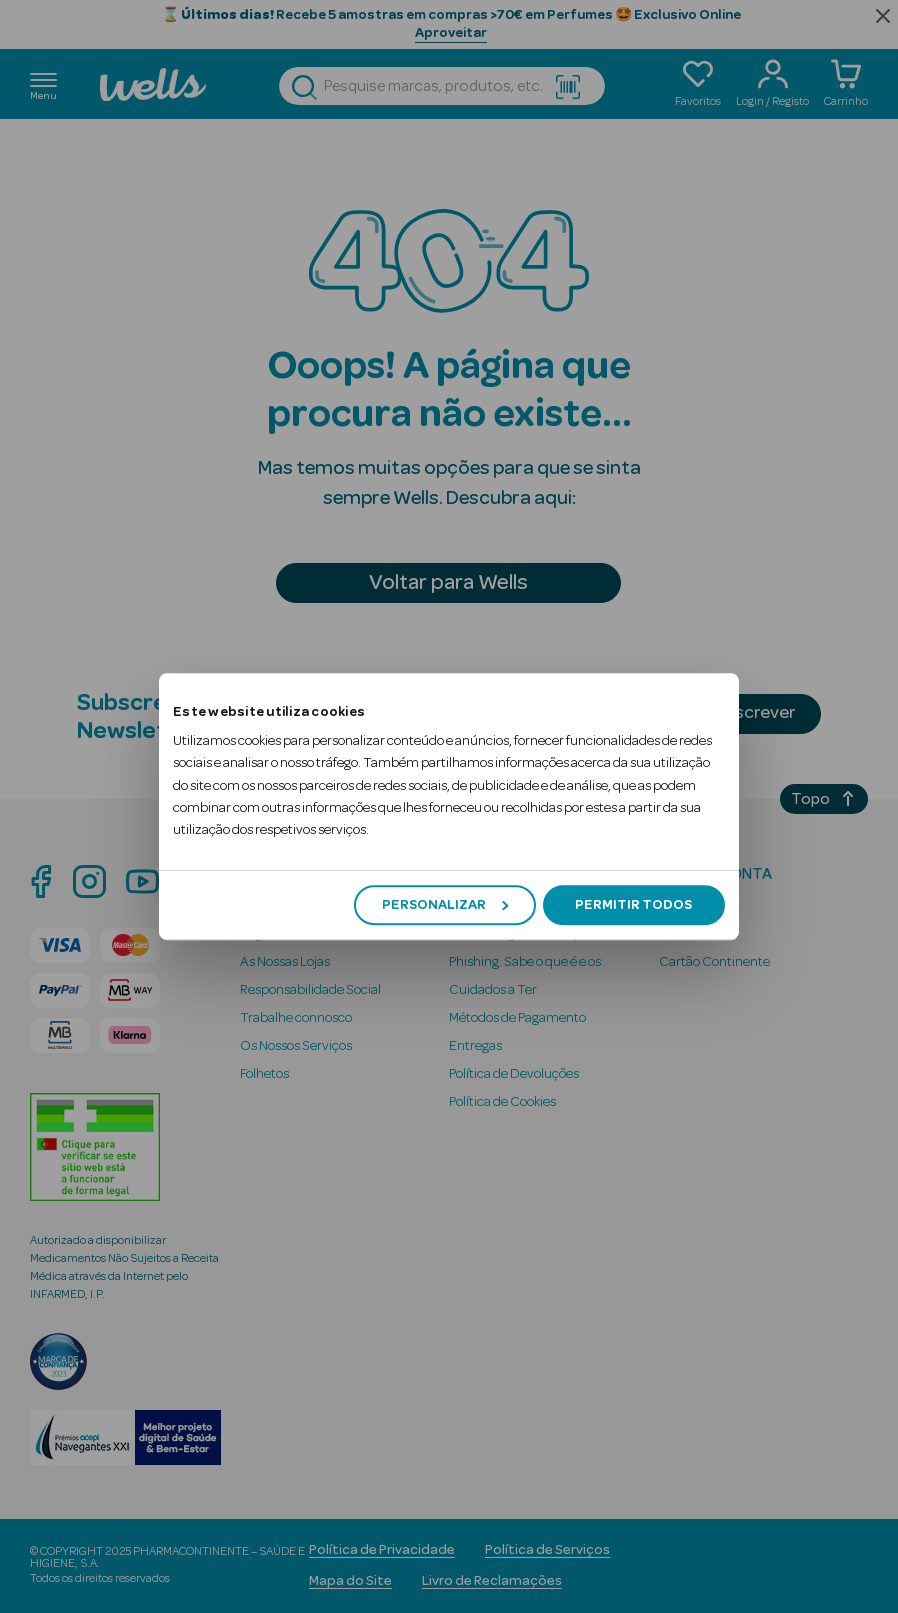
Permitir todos (633, 905)
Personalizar (445, 905)
